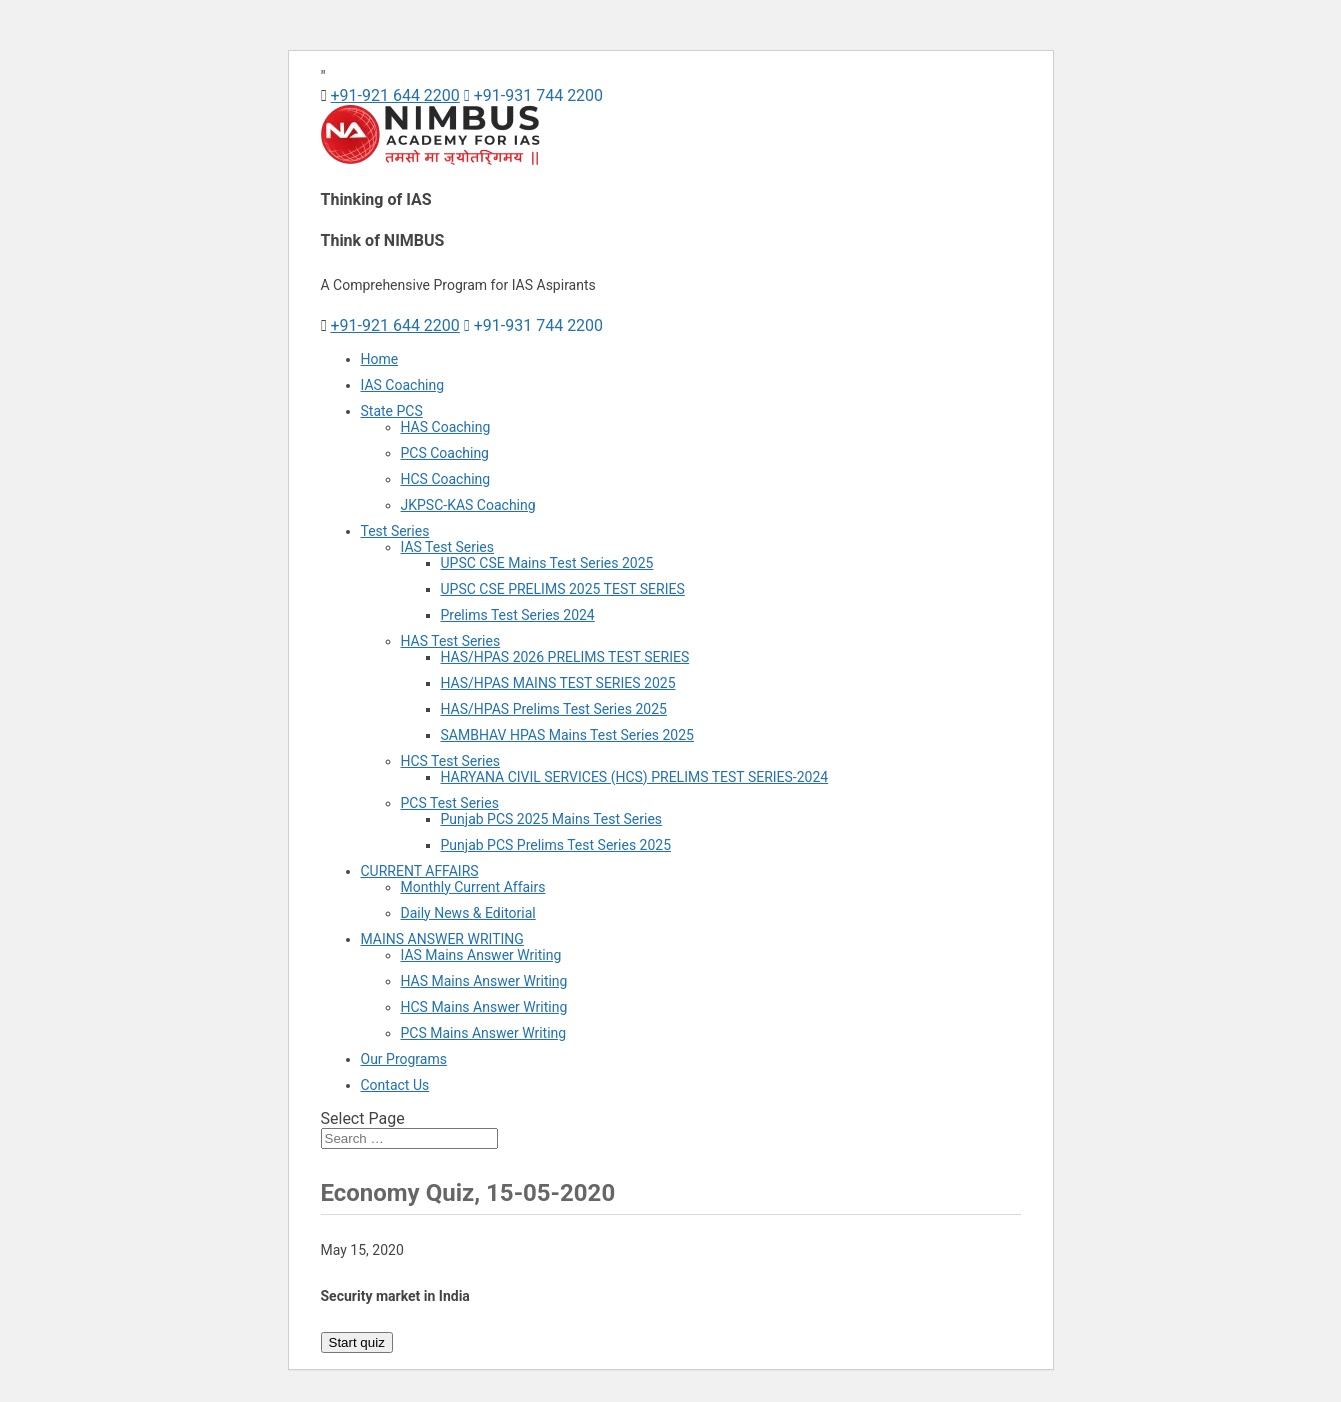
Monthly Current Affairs (473, 887)
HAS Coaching (446, 427)
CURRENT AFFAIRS (420, 871)
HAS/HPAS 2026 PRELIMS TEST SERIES (565, 657)
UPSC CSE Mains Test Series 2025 (547, 563)
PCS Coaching (445, 453)
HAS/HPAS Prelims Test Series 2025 (554, 709)
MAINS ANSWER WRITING (442, 939)
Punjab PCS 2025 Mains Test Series (552, 819)
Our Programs (404, 1059)
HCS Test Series (451, 761)
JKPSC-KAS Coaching (468, 505)
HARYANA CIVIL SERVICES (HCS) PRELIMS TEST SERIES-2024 (635, 777)
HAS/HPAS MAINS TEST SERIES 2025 (558, 683)
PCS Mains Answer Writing (484, 1033)
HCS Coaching (446, 479)
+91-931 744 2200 (533, 95)
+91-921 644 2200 (394, 95)
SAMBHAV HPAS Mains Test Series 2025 (567, 735)
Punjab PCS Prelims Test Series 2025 (556, 845)
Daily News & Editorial (468, 913)
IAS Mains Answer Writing (481, 955)
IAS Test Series (448, 547)
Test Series (395, 531)
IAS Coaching (403, 385)
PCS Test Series (450, 803)
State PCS (392, 411)
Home (380, 359)
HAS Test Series (451, 641)
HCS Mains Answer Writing (484, 1007)
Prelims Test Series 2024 (518, 615)
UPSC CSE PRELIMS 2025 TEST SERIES (563, 589)
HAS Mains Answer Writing (484, 981)
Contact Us (395, 1085)
